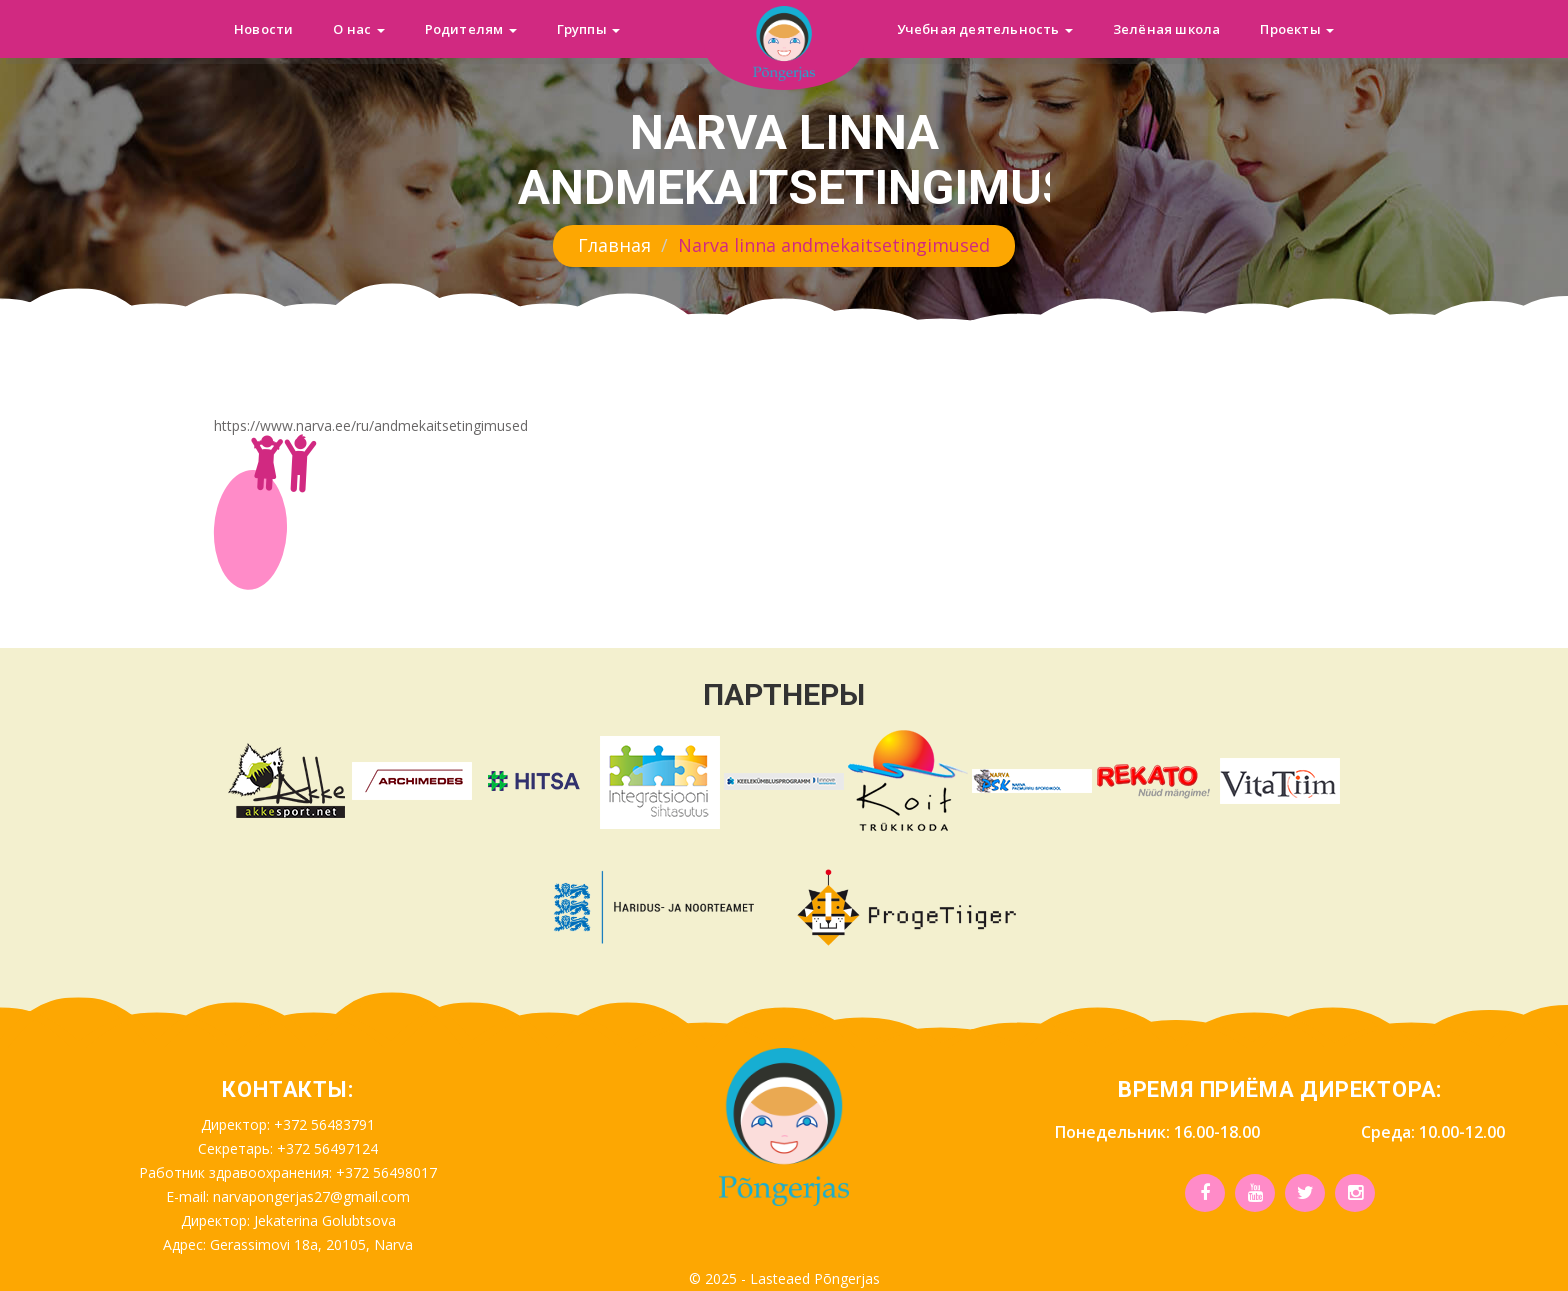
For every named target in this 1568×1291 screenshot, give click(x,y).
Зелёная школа (1167, 29)
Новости (263, 29)
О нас (358, 29)
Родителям (471, 29)
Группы (588, 29)
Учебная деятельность (985, 29)
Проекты (1297, 29)
